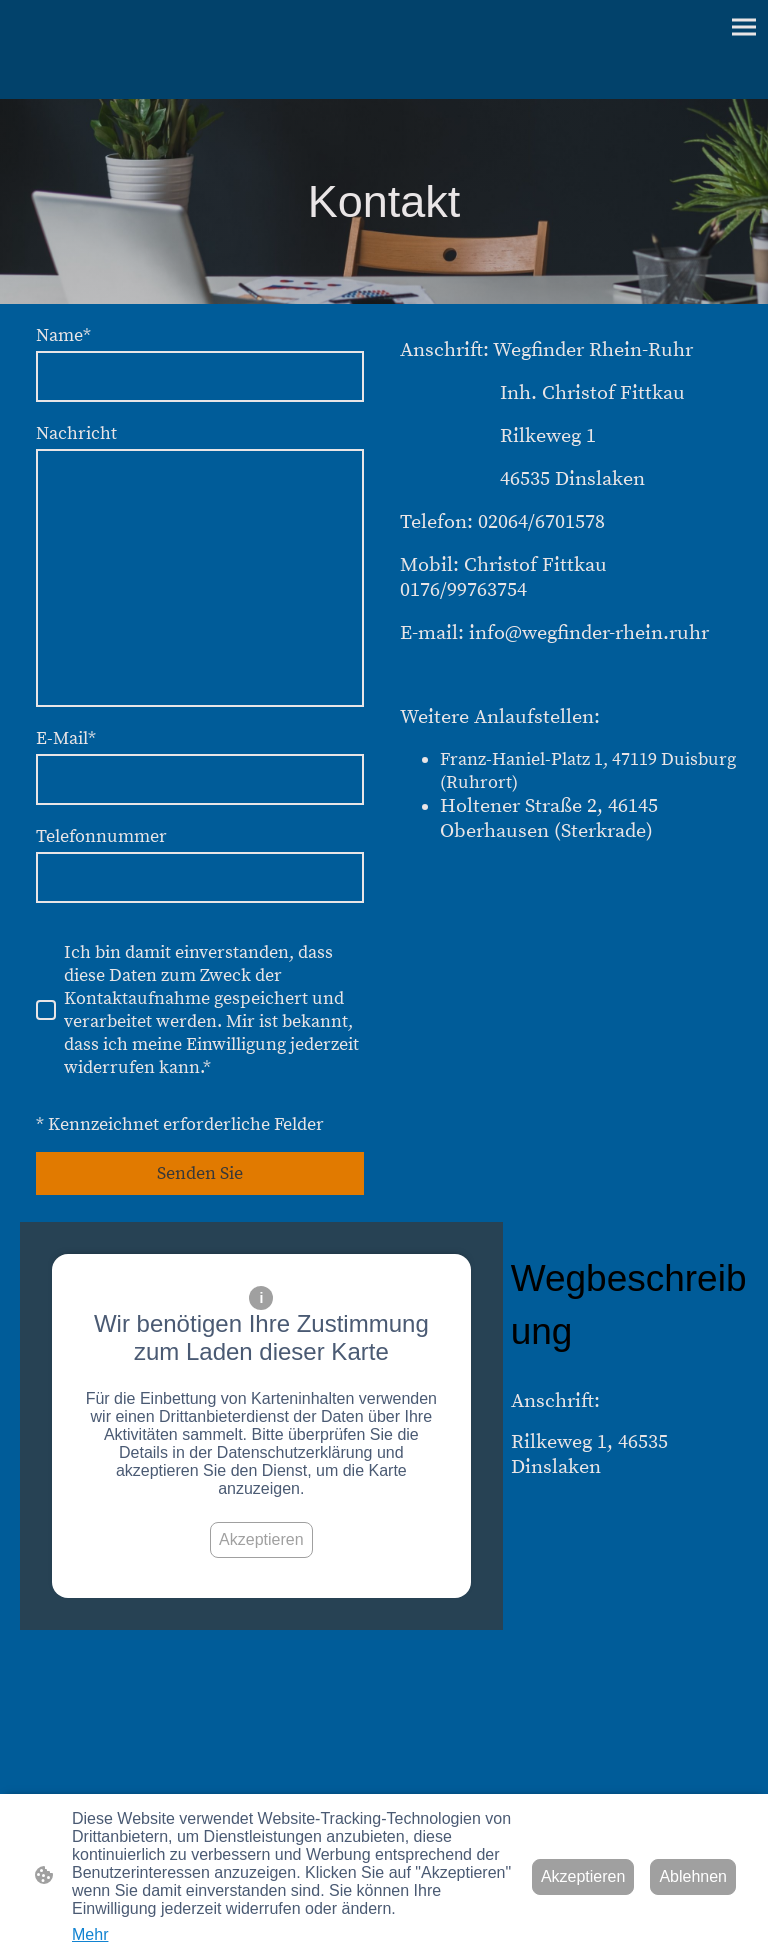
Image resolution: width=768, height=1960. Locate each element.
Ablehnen (693, 1876)
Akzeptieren (261, 1539)
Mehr (90, 1934)
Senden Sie (200, 1173)
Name (63, 335)
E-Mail (66, 738)
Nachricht (76, 433)
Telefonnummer (101, 836)
